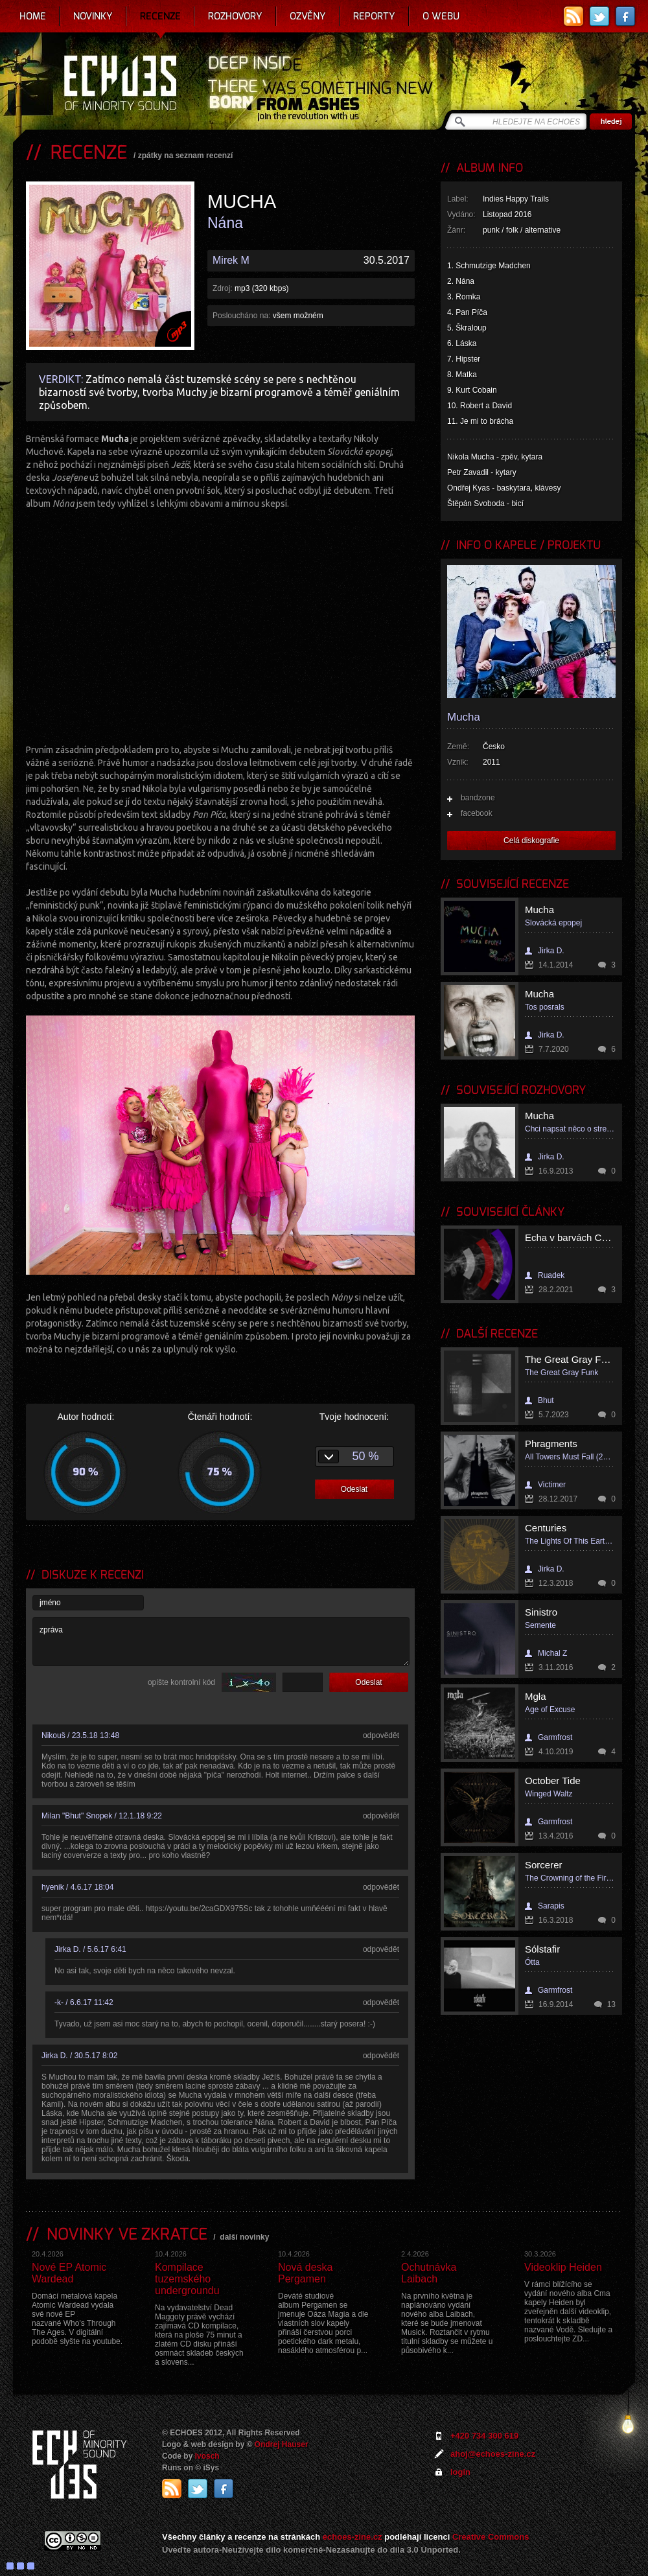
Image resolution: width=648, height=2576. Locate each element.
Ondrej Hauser (281, 2444)
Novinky (93, 16)
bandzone (478, 797)
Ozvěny (308, 16)
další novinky (244, 2237)
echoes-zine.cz (352, 2537)
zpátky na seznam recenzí (185, 155)
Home (32, 16)
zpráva (221, 1641)
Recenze (160, 16)
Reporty (374, 16)
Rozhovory (235, 16)
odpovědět (381, 1735)
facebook (476, 813)
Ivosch (207, 2456)
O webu (440, 16)
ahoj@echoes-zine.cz (492, 2454)
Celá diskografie (531, 840)
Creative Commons (490, 2537)
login (460, 2472)
